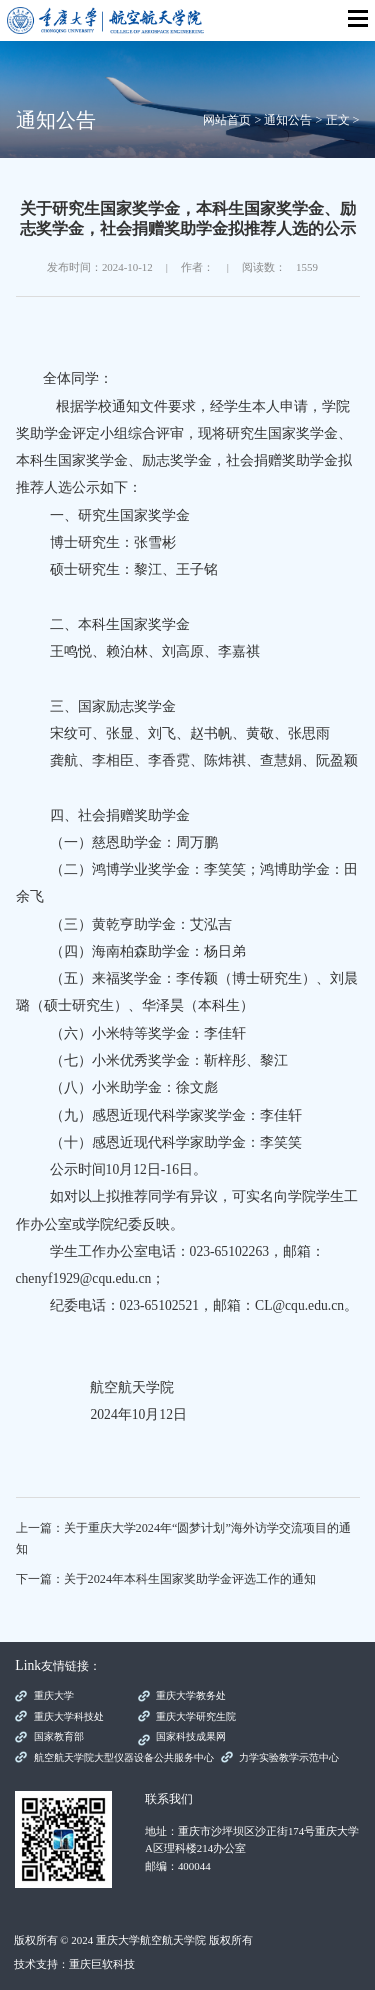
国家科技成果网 (191, 1736)
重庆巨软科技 (102, 1964)
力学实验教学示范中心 (289, 1757)
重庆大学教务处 (191, 1695)
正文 (338, 120)
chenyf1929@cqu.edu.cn (84, 1278)
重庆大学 (54, 1695)
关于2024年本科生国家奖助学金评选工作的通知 (190, 1579)
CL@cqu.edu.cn (299, 1305)
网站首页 (227, 120)
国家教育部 (59, 1736)
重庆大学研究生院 (196, 1716)
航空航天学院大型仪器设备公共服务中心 (124, 1757)
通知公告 (288, 120)
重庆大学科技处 (69, 1716)
